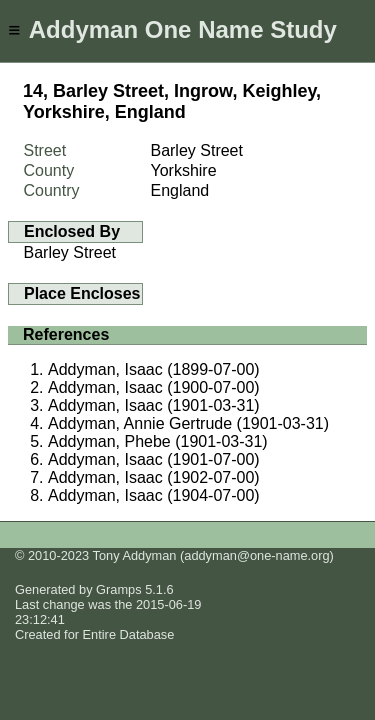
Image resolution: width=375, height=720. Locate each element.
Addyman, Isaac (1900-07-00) (154, 387)
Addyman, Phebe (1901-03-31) (158, 441)
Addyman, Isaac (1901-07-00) (154, 459)
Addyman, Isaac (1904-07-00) (154, 495)
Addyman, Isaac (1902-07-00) (154, 477)
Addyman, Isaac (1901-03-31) (154, 405)
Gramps (119, 589)
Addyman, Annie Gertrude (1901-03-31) (188, 423)
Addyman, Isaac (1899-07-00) (154, 369)
